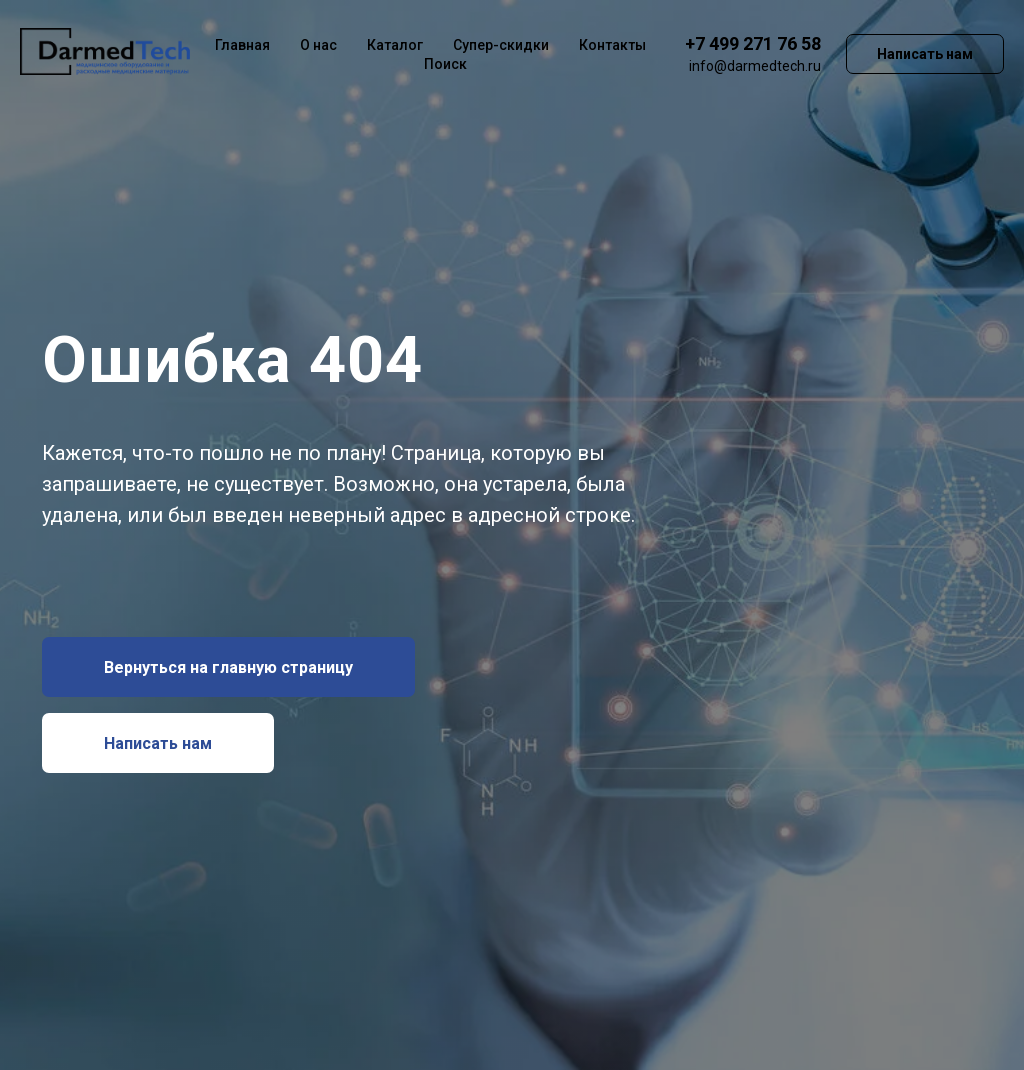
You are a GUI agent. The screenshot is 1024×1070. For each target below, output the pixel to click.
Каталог (395, 45)
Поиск (445, 64)
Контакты (612, 45)
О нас (318, 45)
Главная (242, 45)
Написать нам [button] (925, 54)
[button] (158, 743)
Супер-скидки (501, 45)
